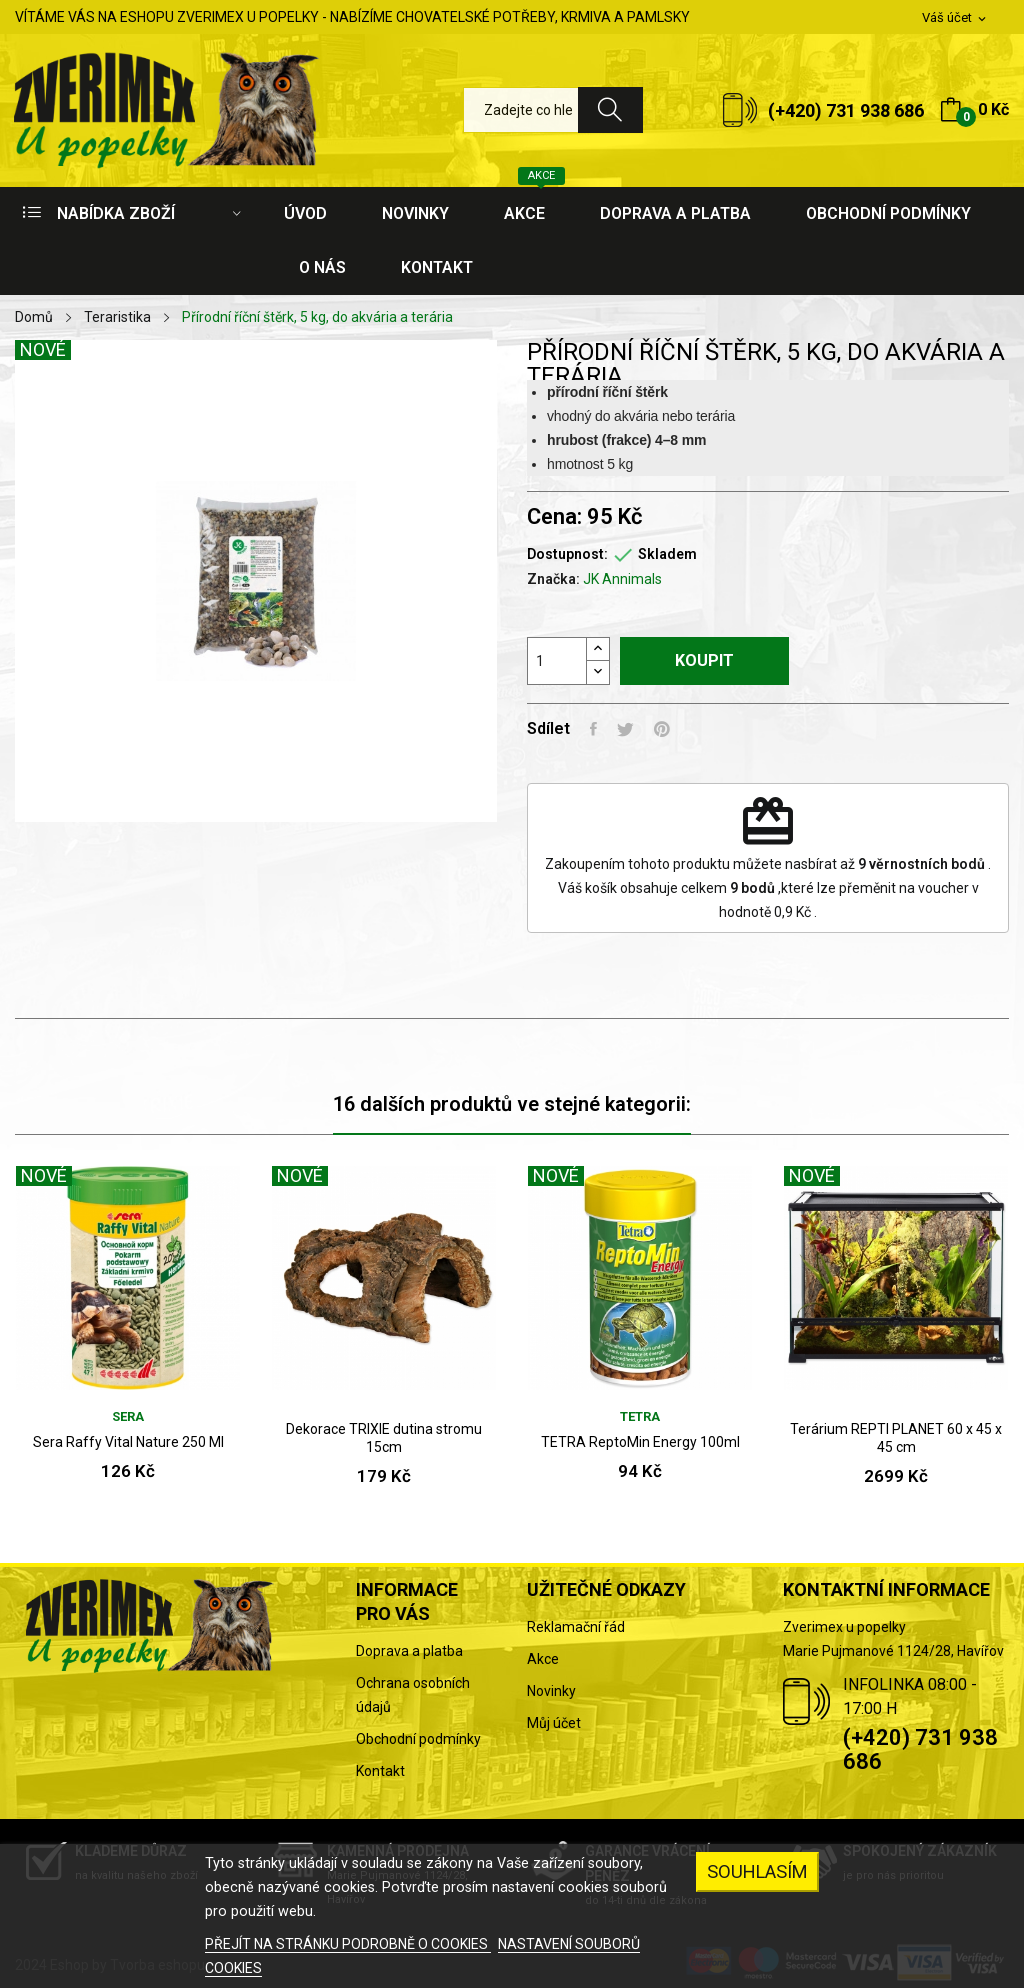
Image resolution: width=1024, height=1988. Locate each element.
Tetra (640, 1416)
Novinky (551, 1691)
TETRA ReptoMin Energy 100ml (640, 1442)
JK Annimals (622, 579)
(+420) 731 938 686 (846, 110)
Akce (543, 1659)
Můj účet (554, 1723)
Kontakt (380, 1771)
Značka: (553, 579)
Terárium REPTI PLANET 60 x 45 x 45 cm (896, 1438)
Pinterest (662, 729)
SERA (128, 1416)
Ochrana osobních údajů (413, 1695)
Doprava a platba (409, 1651)
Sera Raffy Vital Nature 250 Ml (128, 1442)
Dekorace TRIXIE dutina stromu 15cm (384, 1438)
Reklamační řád (576, 1627)
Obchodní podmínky (418, 1739)
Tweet (625, 729)
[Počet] (557, 661)
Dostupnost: (567, 554)
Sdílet (593, 729)
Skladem (667, 554)
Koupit (704, 660)
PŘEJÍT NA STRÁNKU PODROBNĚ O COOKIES (348, 1944)
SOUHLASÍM (757, 1871)
